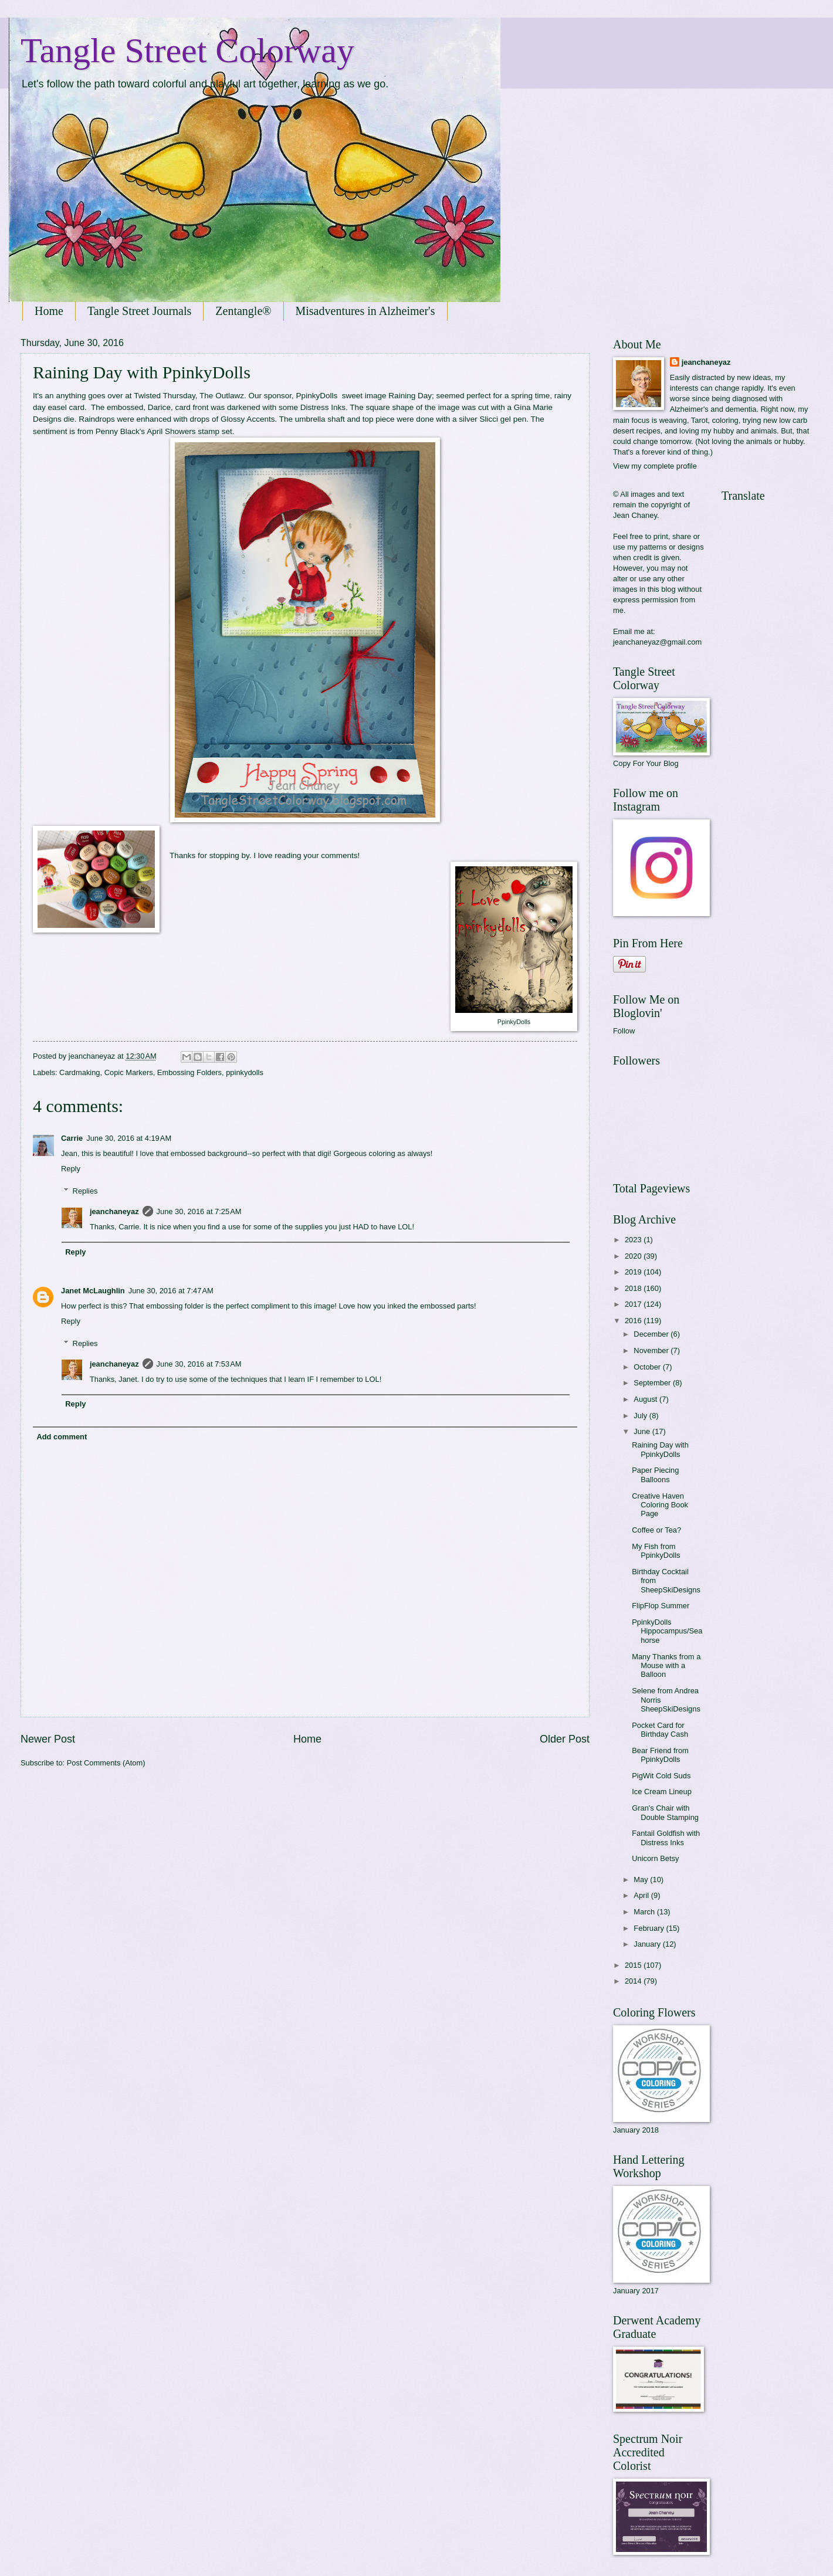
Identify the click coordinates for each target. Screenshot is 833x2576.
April (642, 1895)
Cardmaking (79, 1072)
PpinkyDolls (317, 395)
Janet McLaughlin (93, 1290)
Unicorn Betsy (655, 1858)
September (653, 1382)
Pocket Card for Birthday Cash (660, 1729)
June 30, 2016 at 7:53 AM (199, 1364)
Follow (624, 1030)
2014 (634, 1981)
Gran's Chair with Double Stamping (665, 1812)
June (643, 1431)
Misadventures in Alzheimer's (365, 310)
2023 (634, 1239)
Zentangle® (243, 310)
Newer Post (48, 1739)
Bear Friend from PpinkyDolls (660, 1755)
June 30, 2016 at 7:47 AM (171, 1290)
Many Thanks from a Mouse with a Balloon (666, 1665)
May (642, 1879)
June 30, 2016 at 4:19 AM (128, 1138)
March (645, 1911)
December (652, 1334)
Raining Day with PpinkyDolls (660, 1449)
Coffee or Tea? (656, 1530)
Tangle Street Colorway (187, 50)
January (648, 1944)
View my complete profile (655, 466)
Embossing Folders (189, 1072)
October (648, 1366)
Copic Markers (128, 1072)
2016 (634, 1320)
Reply (70, 1168)
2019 (634, 1271)
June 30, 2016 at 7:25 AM (199, 1211)
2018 (634, 1288)
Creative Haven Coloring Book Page (660, 1505)
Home (49, 310)
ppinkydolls (244, 1072)
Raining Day (410, 395)
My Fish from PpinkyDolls (656, 1551)
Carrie (72, 1138)
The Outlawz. (222, 395)
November (652, 1350)
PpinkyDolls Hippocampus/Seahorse (667, 1631)
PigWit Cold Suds (661, 1775)
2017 (634, 1304)
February (650, 1928)
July (641, 1415)
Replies (85, 1191)
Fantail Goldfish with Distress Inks (666, 1837)
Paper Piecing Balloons (655, 1474)
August (646, 1399)
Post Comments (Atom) (106, 1762)
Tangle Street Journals (139, 310)
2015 (634, 1965)
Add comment (61, 1436)
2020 (634, 1256)
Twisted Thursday (164, 395)
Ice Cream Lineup (662, 1791)
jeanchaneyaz (114, 1211)
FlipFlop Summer (660, 1605)
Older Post (565, 1739)
